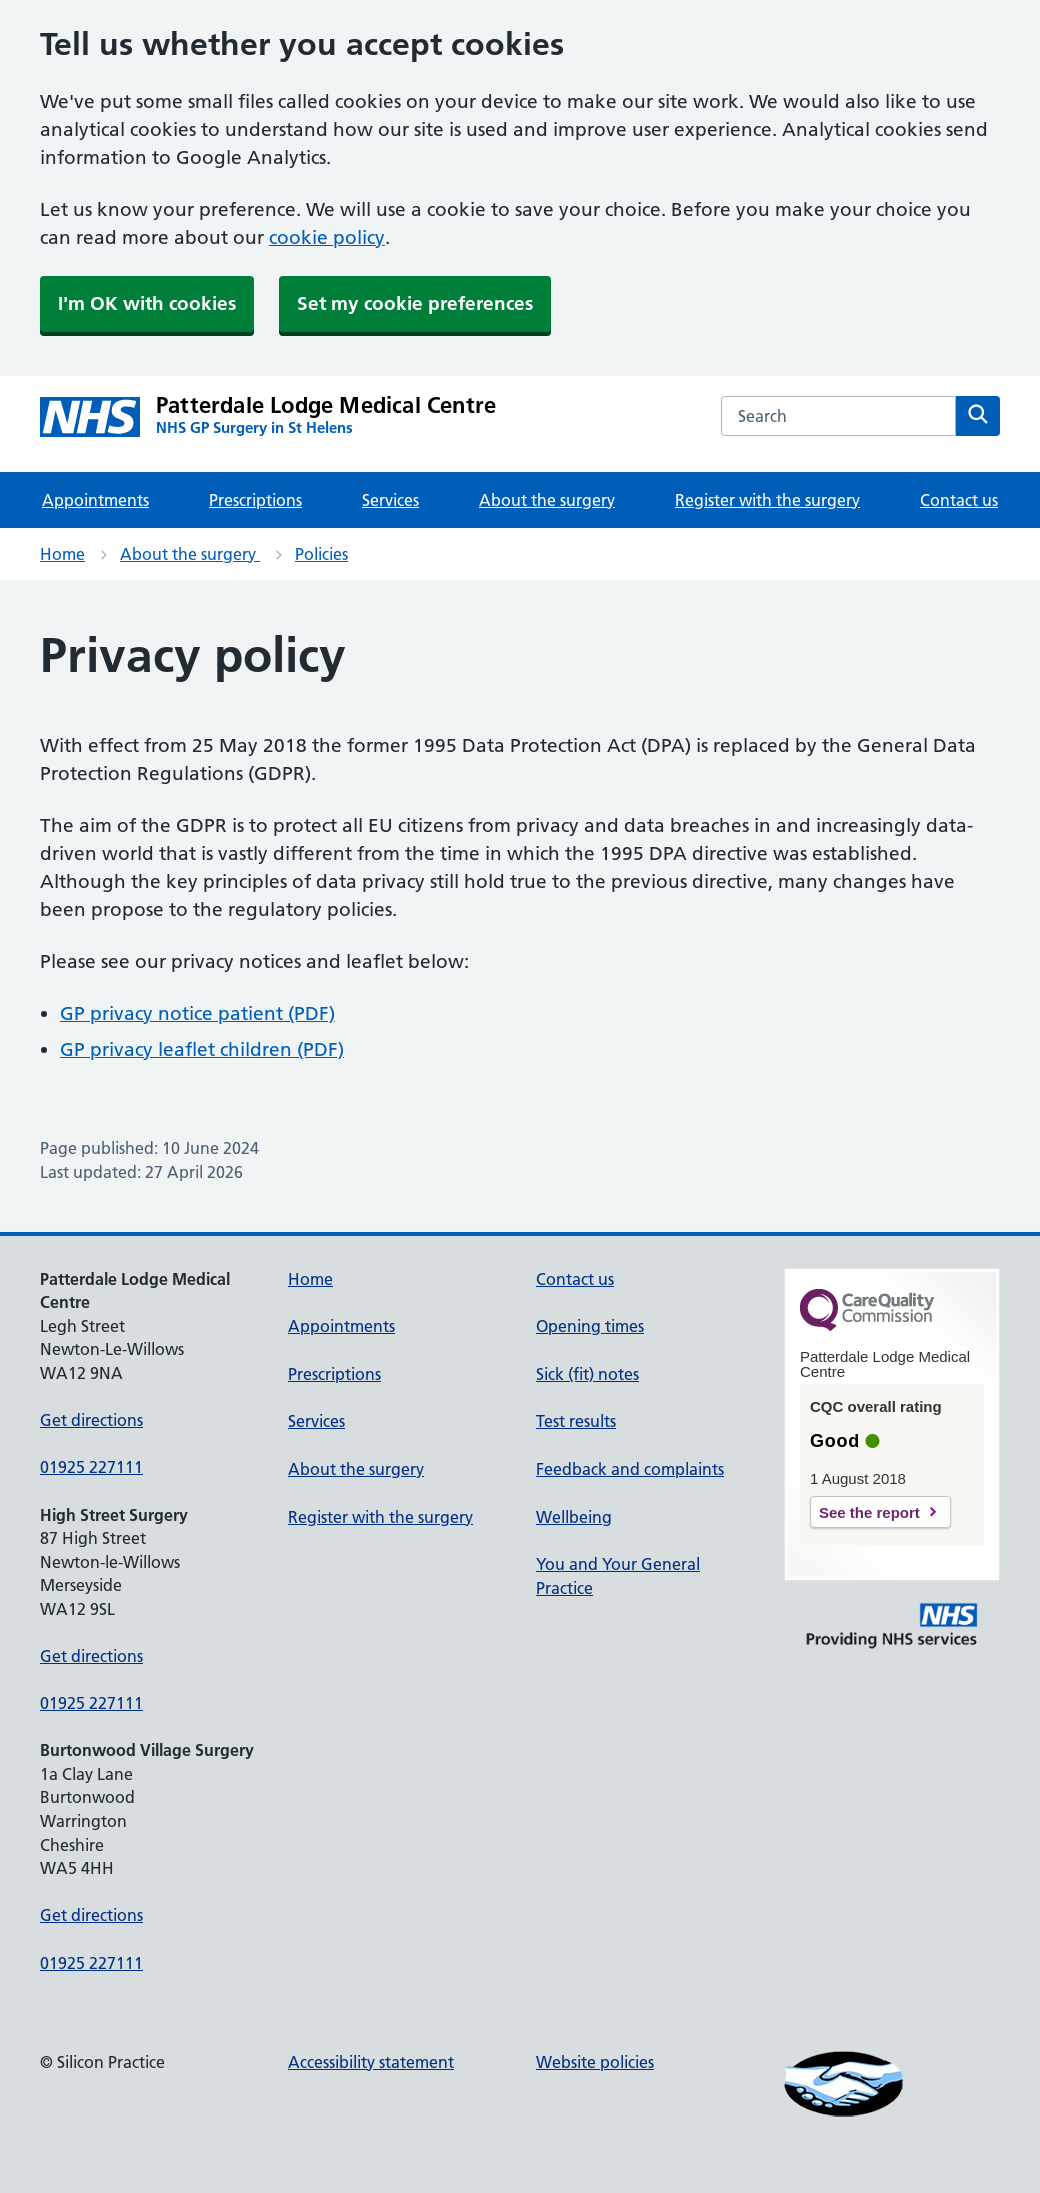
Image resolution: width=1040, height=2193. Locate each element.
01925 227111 (91, 1467)
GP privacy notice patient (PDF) (197, 1013)
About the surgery (547, 500)
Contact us (959, 500)
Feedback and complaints (630, 1469)
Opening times (590, 1326)
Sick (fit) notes (587, 1374)
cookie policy (327, 237)
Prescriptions (255, 500)
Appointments (95, 500)
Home (62, 554)
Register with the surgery (767, 500)
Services (390, 500)
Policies (321, 554)
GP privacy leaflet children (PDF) (202, 1049)
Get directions (91, 1420)
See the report (869, 1512)
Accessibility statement (371, 2062)
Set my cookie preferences (415, 303)
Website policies (595, 2062)
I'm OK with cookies (147, 303)
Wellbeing (574, 1517)
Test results (576, 1421)
